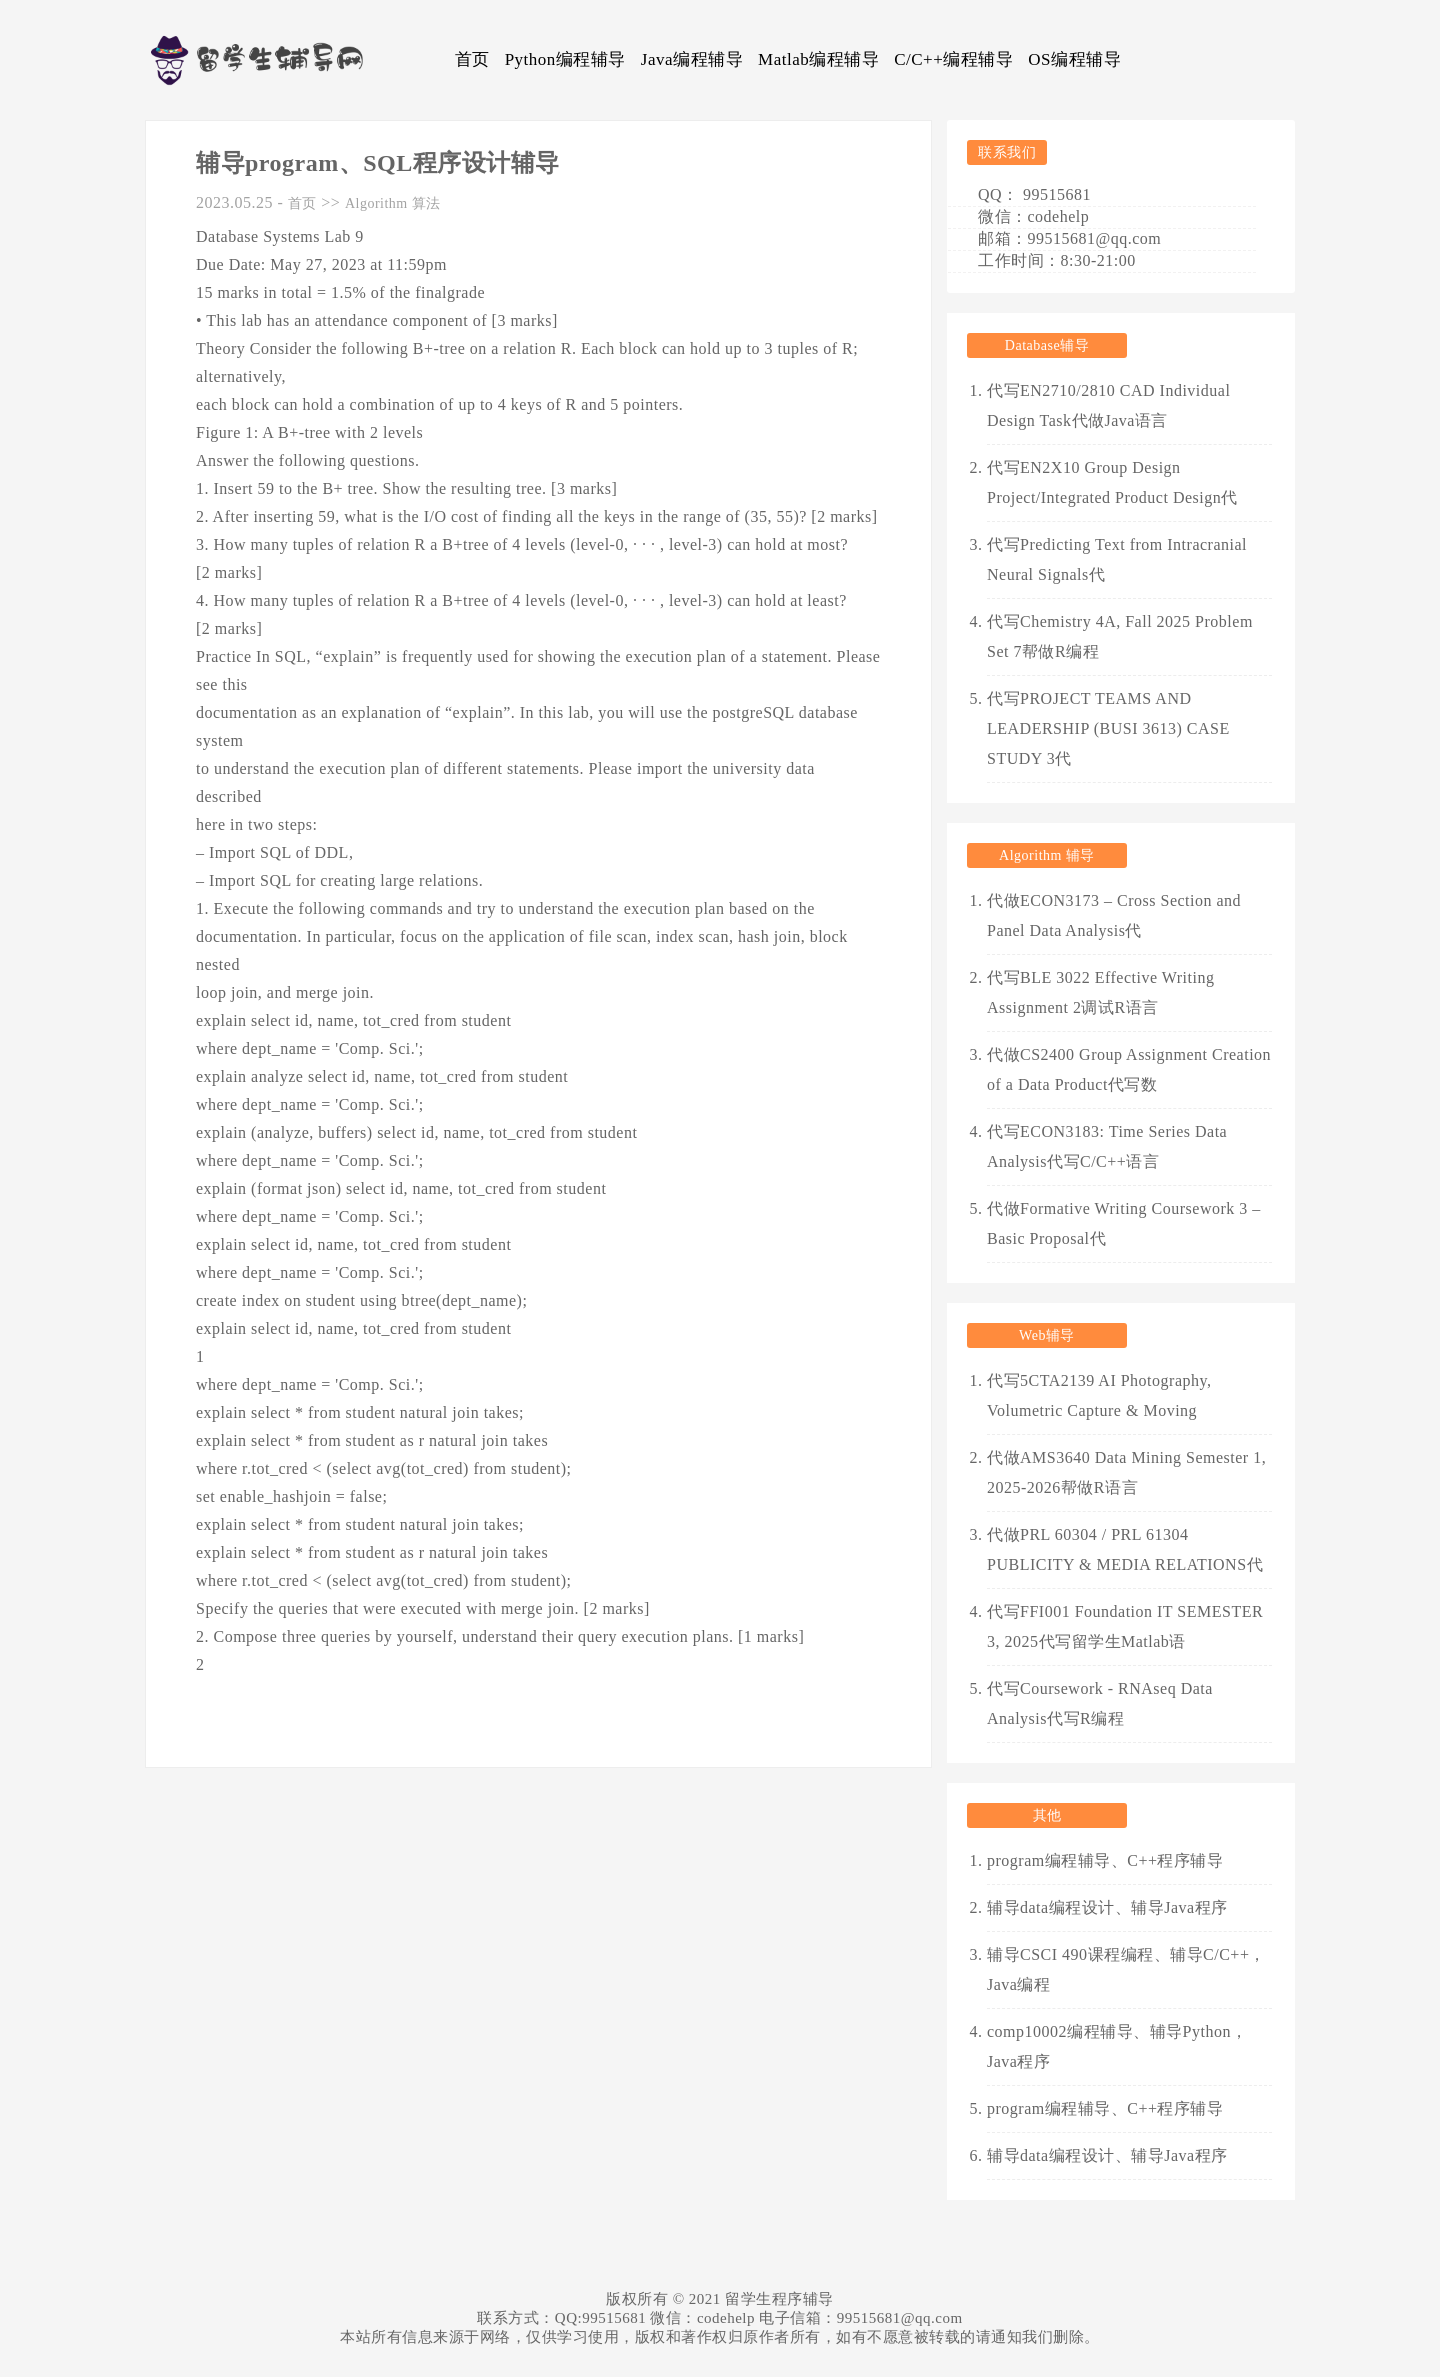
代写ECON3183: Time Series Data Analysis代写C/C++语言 (1107, 1146)
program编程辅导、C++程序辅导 (1105, 1860)
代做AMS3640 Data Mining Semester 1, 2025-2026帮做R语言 (1126, 1472)
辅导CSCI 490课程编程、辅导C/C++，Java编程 (1126, 1969)
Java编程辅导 (692, 59)
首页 (472, 59)
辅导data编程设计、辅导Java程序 (1107, 1907)
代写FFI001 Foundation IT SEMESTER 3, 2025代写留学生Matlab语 (1125, 1626)
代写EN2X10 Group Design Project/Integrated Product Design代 (1112, 482)
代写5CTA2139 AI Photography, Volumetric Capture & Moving (1099, 1395)
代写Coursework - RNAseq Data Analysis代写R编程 (1100, 1703)
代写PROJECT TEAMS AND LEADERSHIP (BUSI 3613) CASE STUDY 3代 (1108, 728)
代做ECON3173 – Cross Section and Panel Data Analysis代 (1114, 915)
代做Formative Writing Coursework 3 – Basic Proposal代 (1124, 1223)
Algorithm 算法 (393, 203)
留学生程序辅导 (779, 2299)
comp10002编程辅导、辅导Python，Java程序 (1117, 2046)
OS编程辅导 (1074, 59)
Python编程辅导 (565, 59)
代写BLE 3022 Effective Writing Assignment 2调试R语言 (1100, 992)
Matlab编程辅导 (818, 59)
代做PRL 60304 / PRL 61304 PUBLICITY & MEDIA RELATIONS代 (1125, 1549)
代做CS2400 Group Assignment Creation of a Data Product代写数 (1129, 1069)
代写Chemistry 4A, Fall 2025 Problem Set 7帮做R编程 (1120, 636)
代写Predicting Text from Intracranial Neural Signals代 (1117, 559)
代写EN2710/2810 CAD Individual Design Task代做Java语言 (1108, 405)
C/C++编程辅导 (953, 59)
